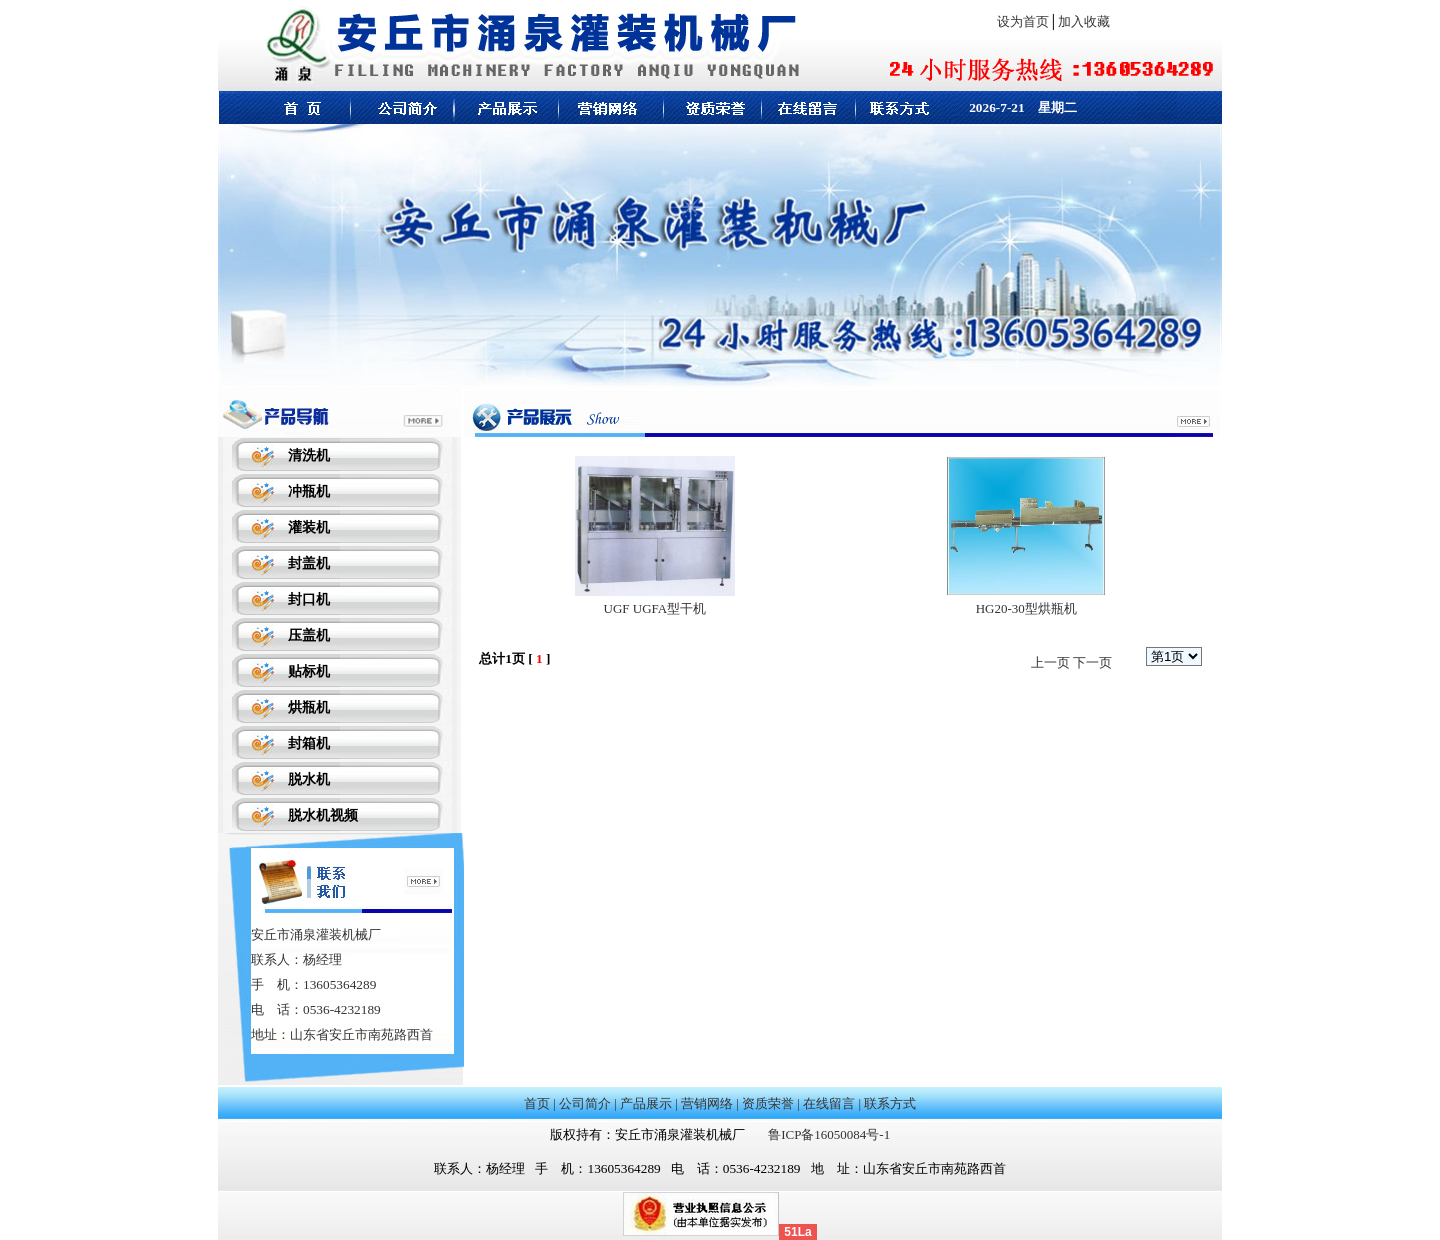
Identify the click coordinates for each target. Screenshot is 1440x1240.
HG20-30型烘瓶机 (1026, 608)
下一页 (1092, 662)
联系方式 (890, 1103)
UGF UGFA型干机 (655, 608)
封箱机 (309, 743)
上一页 (1050, 662)
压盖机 (309, 635)
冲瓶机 (309, 491)
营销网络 (707, 1103)
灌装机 (309, 527)
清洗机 (309, 455)
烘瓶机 (309, 707)
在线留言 (829, 1103)
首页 (537, 1103)
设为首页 (1023, 21)
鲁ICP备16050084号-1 (829, 1134)
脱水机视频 (323, 815)
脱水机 (309, 779)
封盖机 (309, 563)
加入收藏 (1084, 21)
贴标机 (309, 671)
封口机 (309, 599)
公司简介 (585, 1103)
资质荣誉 (768, 1103)
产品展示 (646, 1103)
